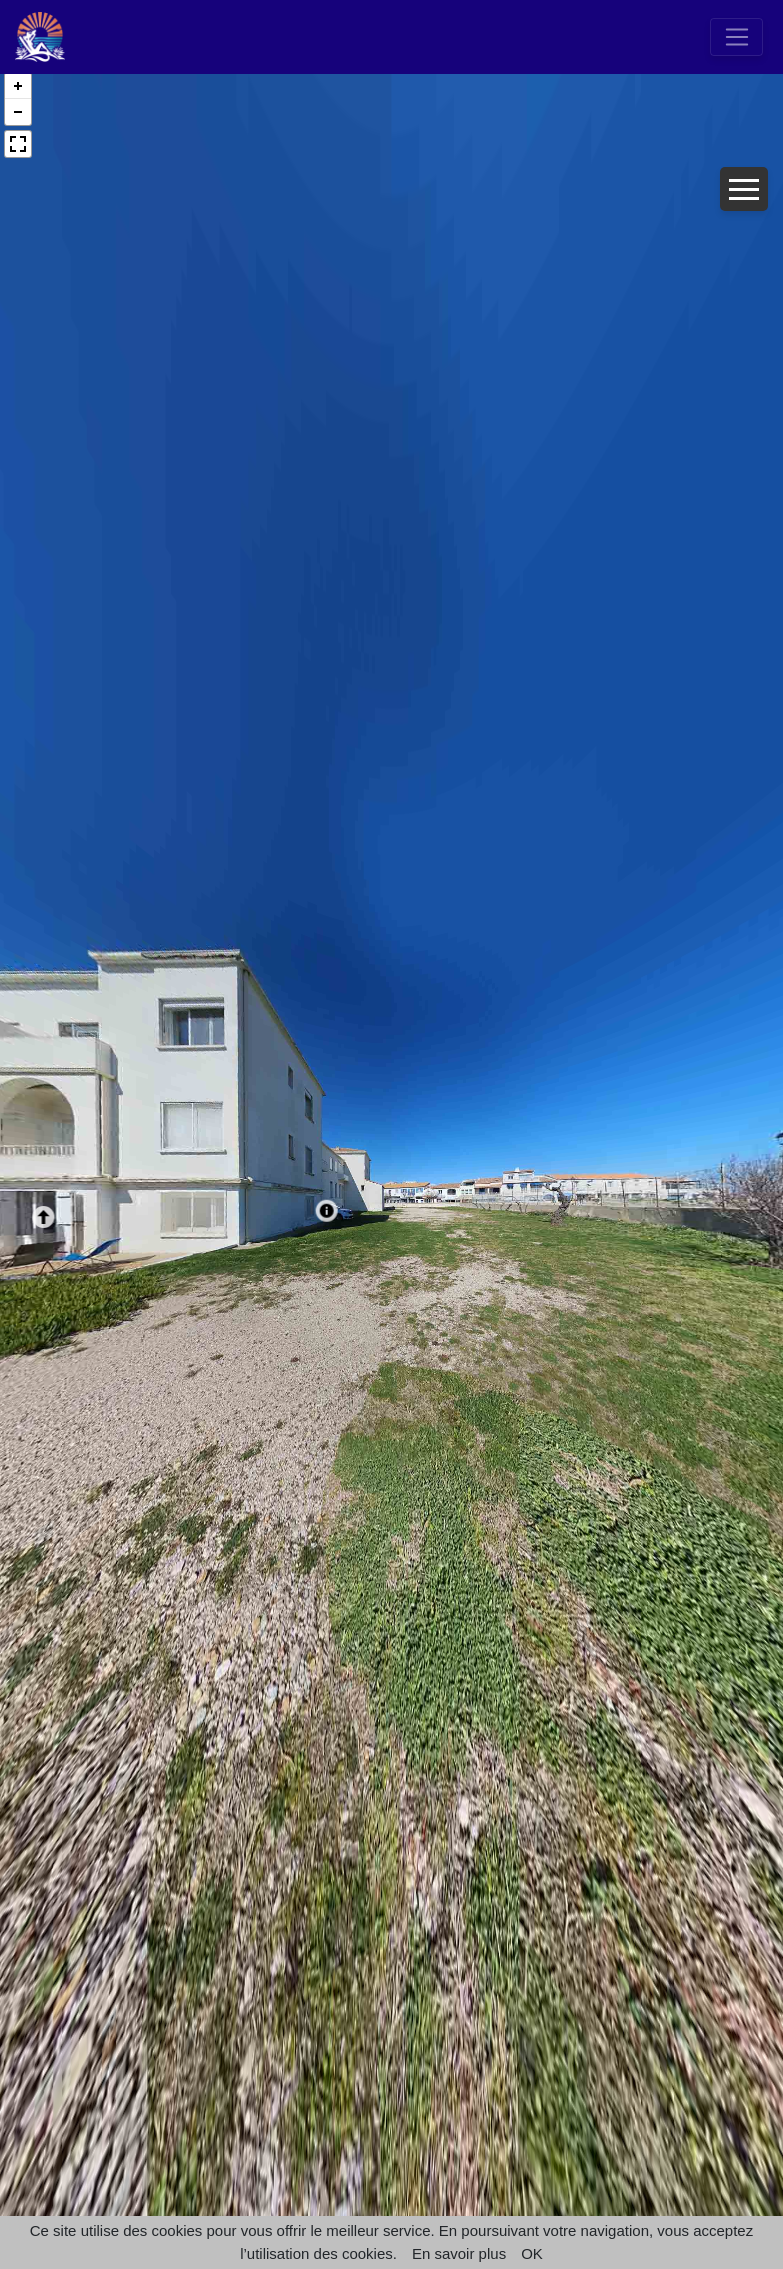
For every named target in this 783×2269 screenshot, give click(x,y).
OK (532, 2253)
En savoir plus (459, 2253)
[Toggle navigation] (736, 37)
